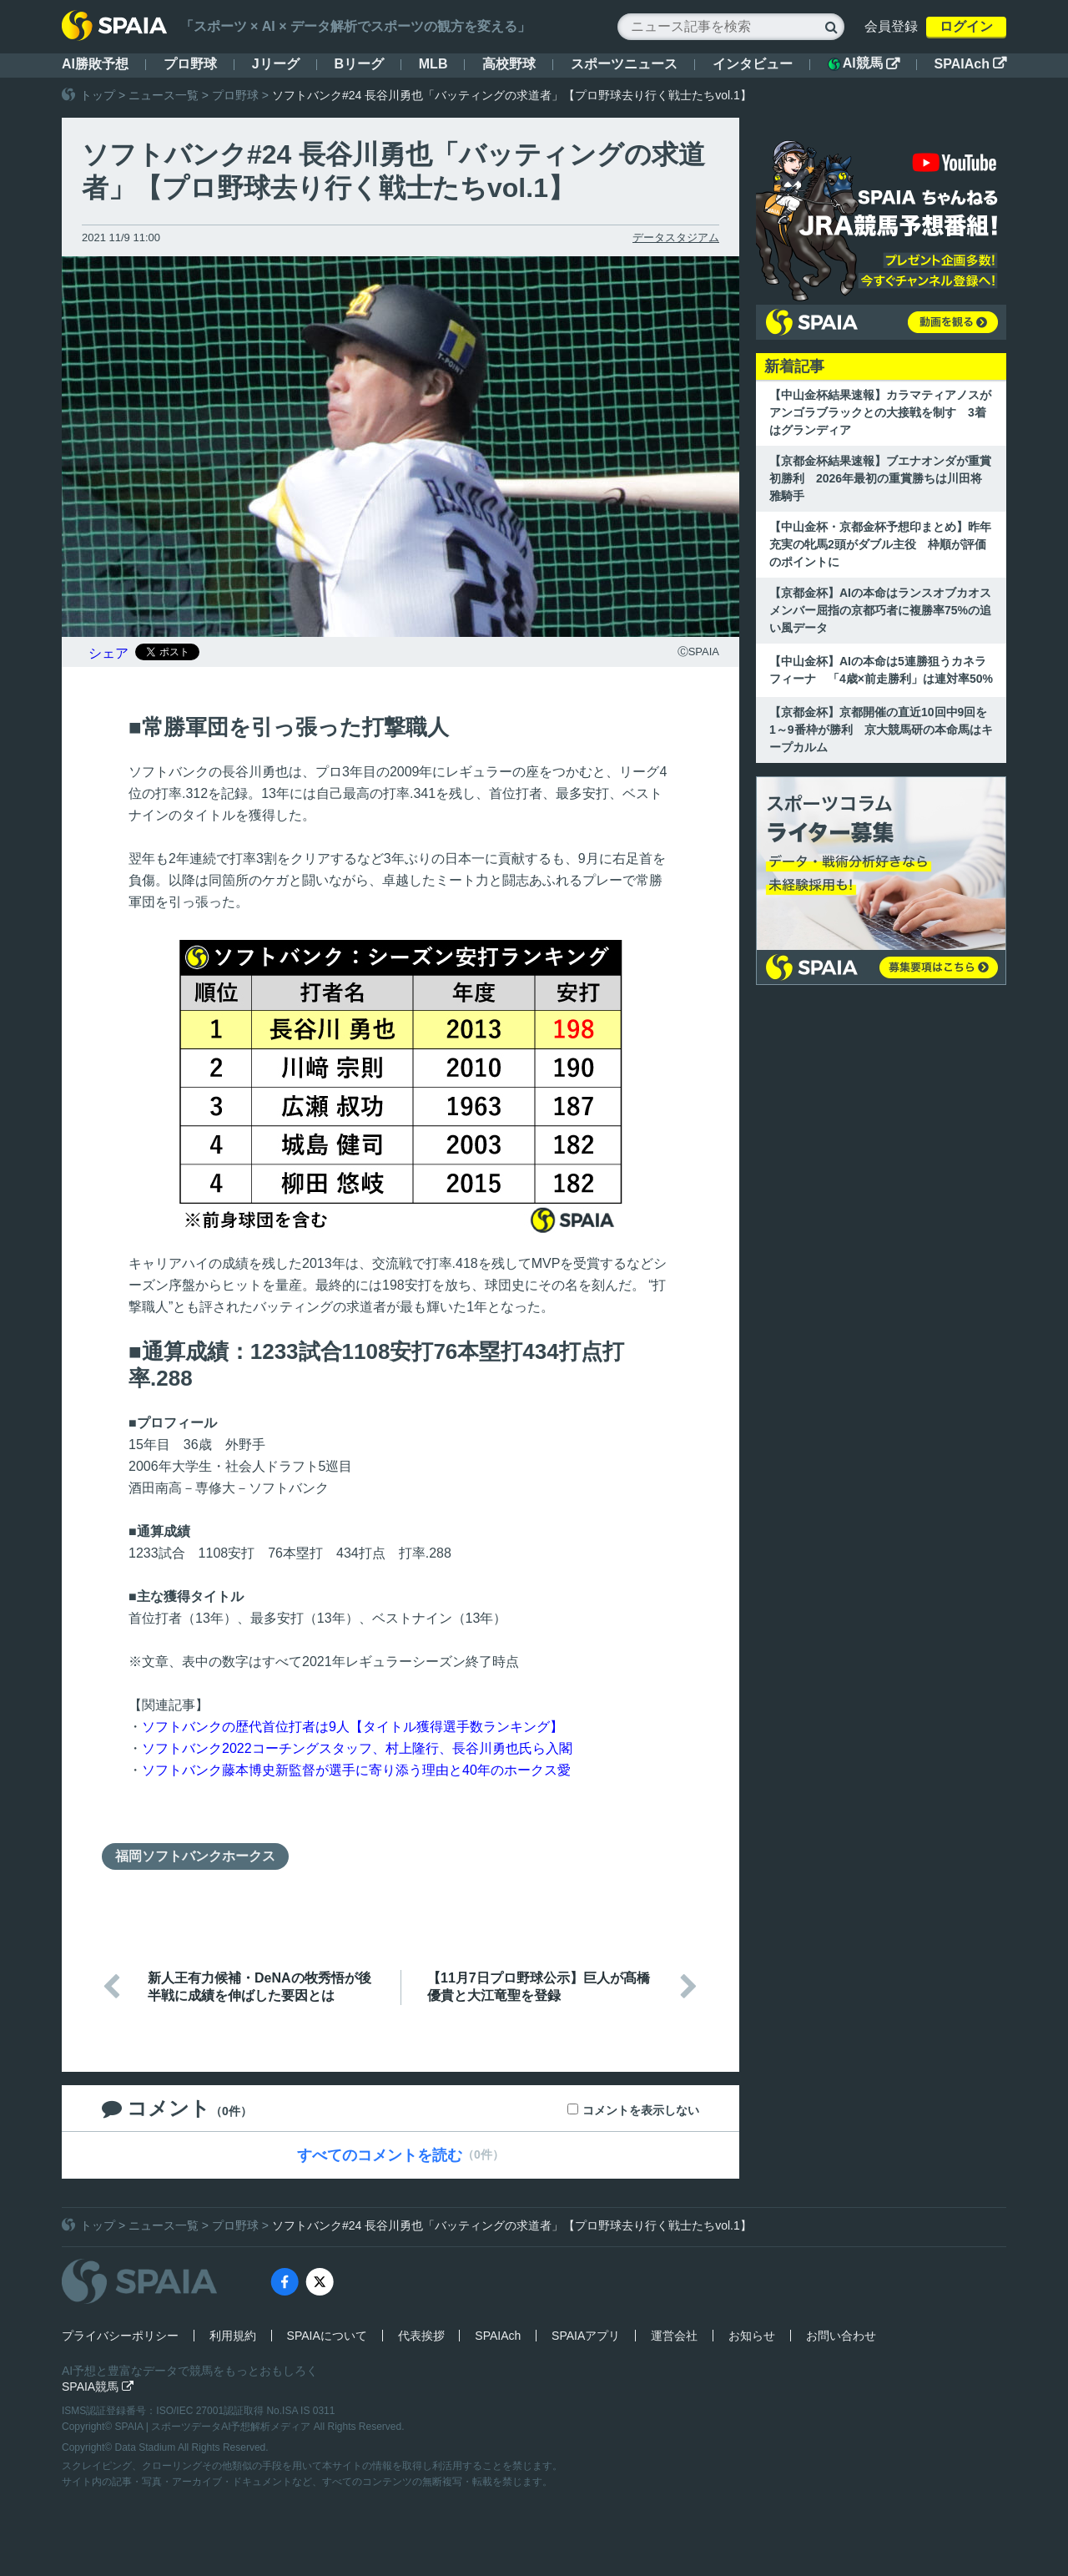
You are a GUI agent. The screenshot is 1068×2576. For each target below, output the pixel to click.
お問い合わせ (841, 2335)
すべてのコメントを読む (379, 2155)
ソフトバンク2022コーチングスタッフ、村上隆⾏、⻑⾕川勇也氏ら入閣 (357, 1748)
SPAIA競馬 (98, 2386)
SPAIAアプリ (586, 2335)
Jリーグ (276, 64)
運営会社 (674, 2335)
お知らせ (751, 2335)
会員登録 (891, 26)
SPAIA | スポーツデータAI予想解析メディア (214, 2426)
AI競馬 (863, 63)
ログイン (966, 26)
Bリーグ (359, 64)
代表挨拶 (421, 2335)
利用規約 (232, 2335)
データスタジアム (675, 237)
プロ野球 (190, 64)
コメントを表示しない (640, 2110)
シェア (108, 653)
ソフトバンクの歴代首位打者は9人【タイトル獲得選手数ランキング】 (352, 1727)
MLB (433, 64)
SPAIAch (970, 64)
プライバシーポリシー (120, 2335)
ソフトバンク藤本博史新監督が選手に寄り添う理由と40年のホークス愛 (356, 1770)
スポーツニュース (624, 64)
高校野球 (509, 64)
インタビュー (753, 64)
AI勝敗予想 (95, 64)
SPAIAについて (327, 2335)
